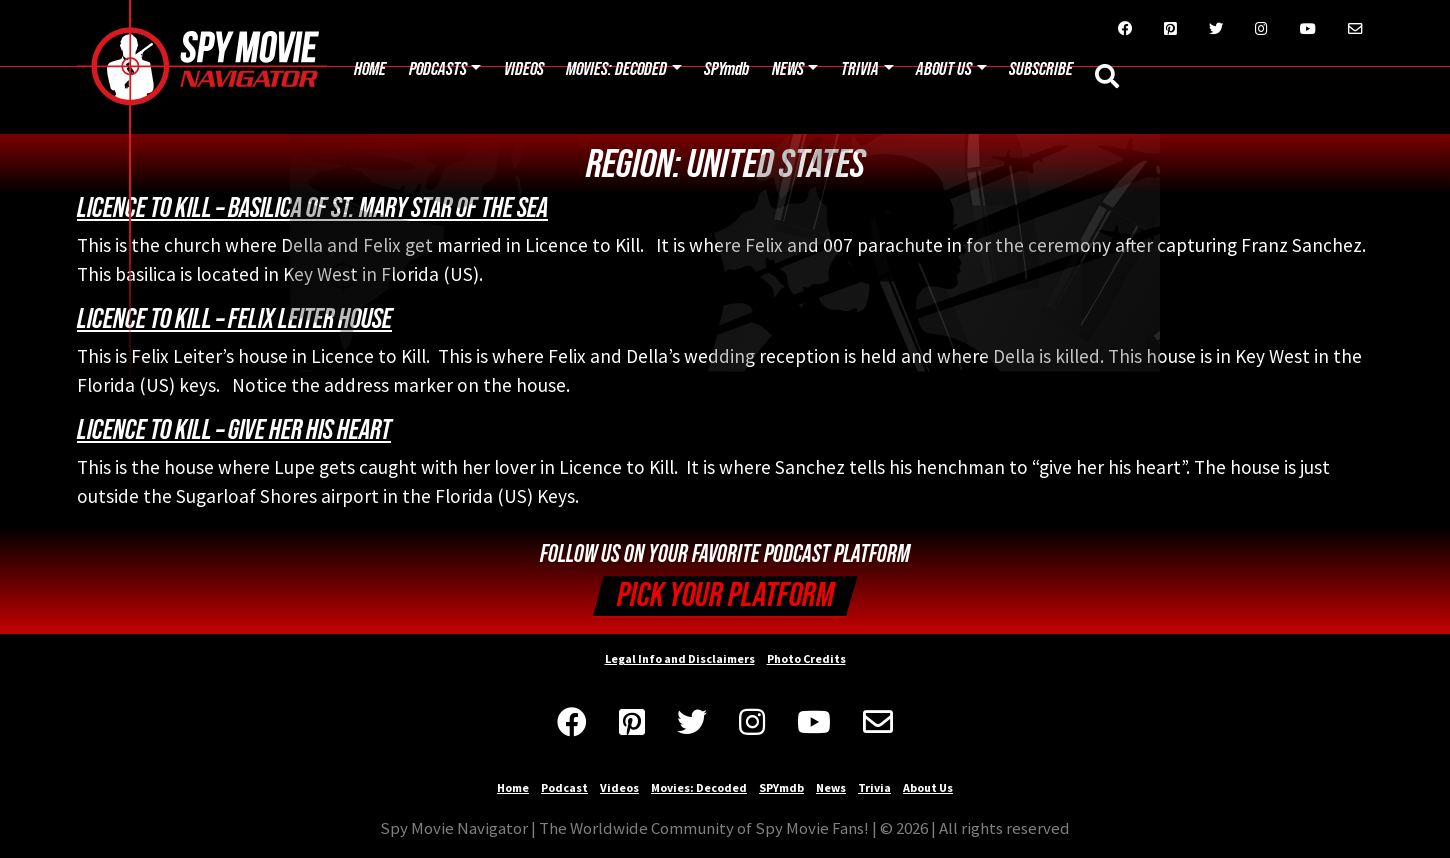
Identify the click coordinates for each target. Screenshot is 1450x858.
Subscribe (1041, 69)
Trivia (860, 69)
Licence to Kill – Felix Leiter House (234, 319)
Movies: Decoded (616, 69)
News (788, 69)
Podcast (564, 787)
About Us (944, 69)
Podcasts (438, 69)
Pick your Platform (725, 595)
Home (370, 69)
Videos (524, 69)
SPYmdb (726, 69)
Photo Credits (806, 658)
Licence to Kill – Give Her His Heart (234, 430)
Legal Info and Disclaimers (680, 658)
